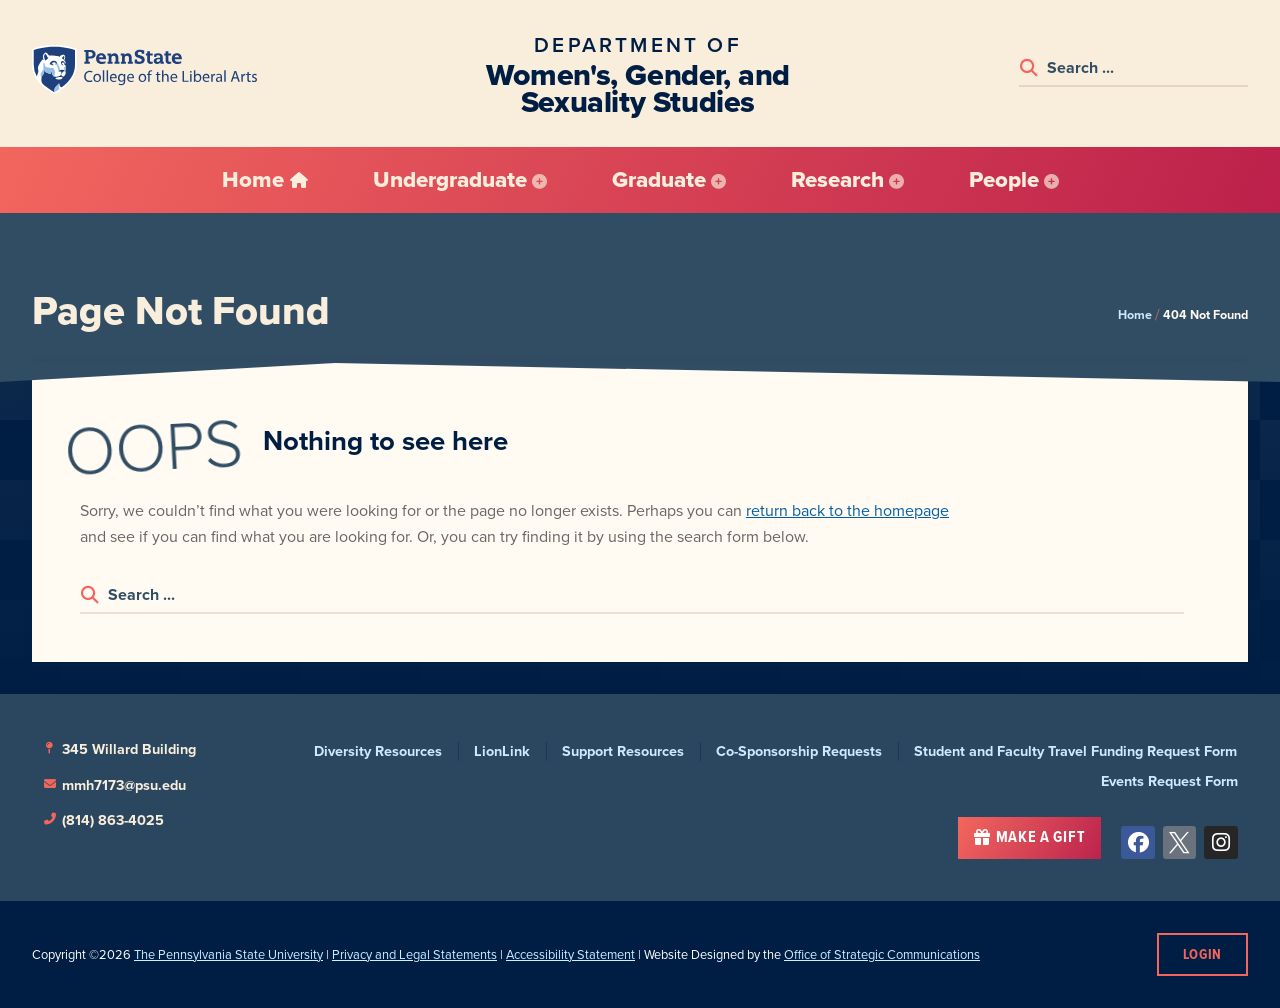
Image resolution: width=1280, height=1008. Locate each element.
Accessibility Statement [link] (570, 954)
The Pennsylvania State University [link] (228, 954)
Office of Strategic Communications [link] (882, 954)
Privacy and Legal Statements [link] (414, 954)
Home (1135, 314)
